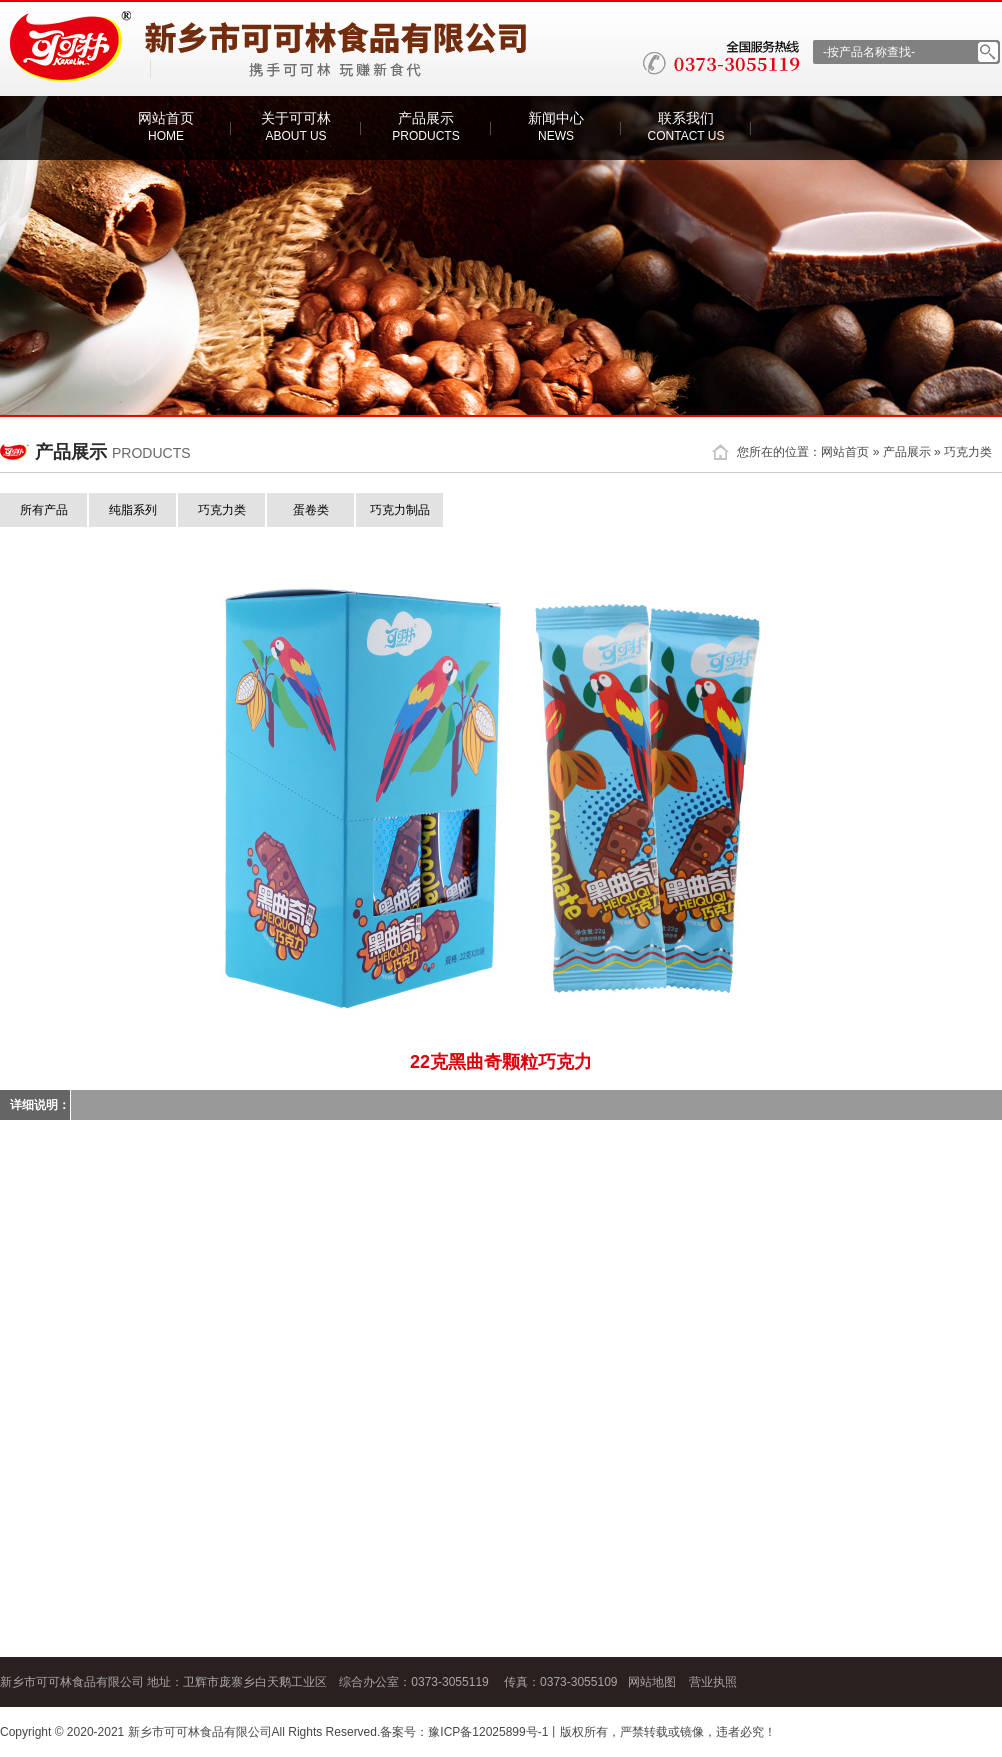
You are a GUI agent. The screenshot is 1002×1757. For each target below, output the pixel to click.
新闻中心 (556, 126)
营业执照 (713, 1682)
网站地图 (652, 1682)
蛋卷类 (311, 510)
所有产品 (44, 510)
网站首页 (166, 126)
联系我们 (686, 126)
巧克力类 (968, 452)
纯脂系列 (133, 510)
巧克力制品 (400, 510)
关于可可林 (296, 126)
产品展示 (425, 126)
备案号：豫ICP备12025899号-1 (464, 1732)
